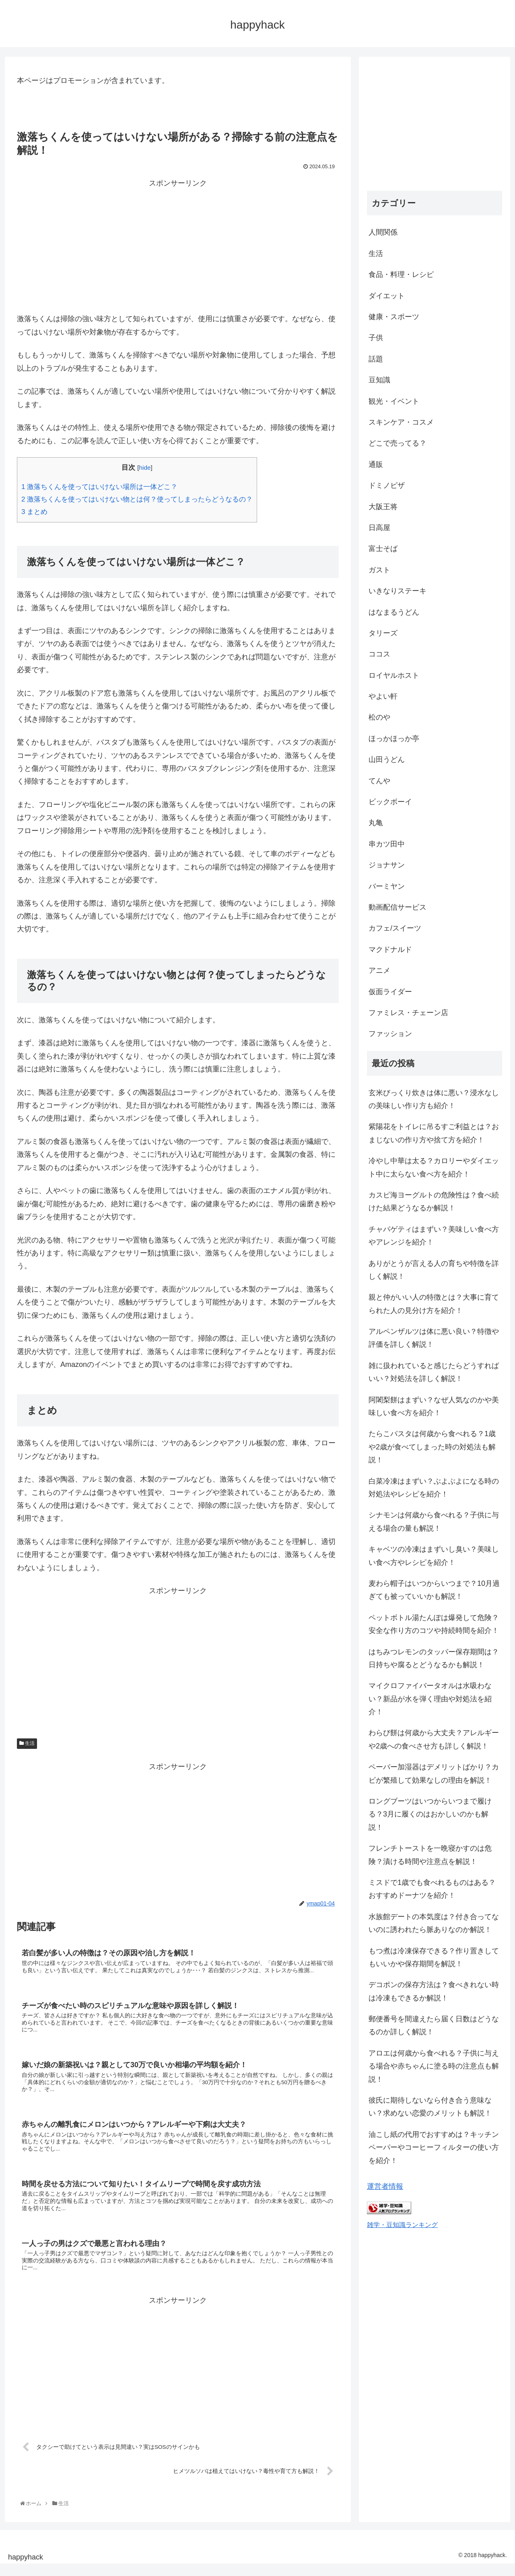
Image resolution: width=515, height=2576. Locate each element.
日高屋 (379, 528)
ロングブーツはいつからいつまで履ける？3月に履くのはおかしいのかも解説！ (430, 1814)
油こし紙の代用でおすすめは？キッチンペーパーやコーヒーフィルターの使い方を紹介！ (434, 2147)
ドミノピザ (387, 485)
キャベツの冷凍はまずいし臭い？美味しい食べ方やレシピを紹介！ (434, 1555)
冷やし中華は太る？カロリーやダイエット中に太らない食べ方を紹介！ (434, 1167)
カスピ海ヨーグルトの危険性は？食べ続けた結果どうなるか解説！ (434, 1201)
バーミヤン (387, 886)
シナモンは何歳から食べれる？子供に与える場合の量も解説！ (434, 1521)
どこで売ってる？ (397, 443)
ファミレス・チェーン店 (408, 1013)
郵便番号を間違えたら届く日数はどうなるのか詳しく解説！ (434, 2025)
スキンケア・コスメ (401, 422)
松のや (379, 717)
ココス (379, 654)
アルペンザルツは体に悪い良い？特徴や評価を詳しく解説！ (434, 1337)
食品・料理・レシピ (401, 274)
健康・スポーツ (394, 317)
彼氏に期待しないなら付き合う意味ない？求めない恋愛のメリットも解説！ (430, 2106)
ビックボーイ (390, 802)
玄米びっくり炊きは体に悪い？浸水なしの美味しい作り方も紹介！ (434, 1099)
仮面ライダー (390, 992)
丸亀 (376, 823)
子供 (376, 338)
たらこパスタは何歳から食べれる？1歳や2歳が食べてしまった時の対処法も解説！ (432, 1447)
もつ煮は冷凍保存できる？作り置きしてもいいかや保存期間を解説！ (434, 1957)
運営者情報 (385, 2186)
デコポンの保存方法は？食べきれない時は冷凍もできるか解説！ (434, 1991)
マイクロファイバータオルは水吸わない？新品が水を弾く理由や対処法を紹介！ (430, 1699)
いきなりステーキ (397, 591)
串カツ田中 (387, 844)
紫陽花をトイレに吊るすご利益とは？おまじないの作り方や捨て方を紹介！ (434, 1133)
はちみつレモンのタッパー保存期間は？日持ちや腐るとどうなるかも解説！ (434, 1658)
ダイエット (387, 296)
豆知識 (379, 380)
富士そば (383, 549)
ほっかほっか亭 (394, 739)
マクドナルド (390, 949)
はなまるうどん (394, 612)
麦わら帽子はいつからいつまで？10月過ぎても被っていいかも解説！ (434, 1589)
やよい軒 (383, 696)
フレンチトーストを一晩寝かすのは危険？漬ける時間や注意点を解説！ (430, 1854)
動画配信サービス (397, 907)
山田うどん (387, 759)
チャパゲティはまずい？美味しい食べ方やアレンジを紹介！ (434, 1235)
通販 (376, 464)
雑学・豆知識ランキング (402, 2224)
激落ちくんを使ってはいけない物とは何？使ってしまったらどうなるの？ (137, 499)
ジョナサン (387, 865)
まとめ (34, 512)
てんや (379, 781)
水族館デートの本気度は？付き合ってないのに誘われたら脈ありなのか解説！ (434, 1923)
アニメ (379, 970)
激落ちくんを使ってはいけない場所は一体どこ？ (99, 487)
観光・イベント (394, 401)
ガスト (379, 570)
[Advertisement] (178, 246)
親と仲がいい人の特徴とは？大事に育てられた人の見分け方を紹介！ (434, 1303)
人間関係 (383, 232)
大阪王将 (383, 507)
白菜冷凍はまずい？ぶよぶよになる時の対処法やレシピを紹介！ (434, 1487)
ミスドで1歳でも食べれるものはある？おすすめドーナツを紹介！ (432, 1888)
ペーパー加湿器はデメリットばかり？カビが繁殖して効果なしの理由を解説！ (434, 1773)
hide (144, 467)
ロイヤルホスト (394, 675)
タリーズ (383, 633)
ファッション (390, 1034)
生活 (27, 1743)
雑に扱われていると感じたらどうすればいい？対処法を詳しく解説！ (434, 1372)
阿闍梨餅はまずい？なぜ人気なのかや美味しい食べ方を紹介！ (434, 1406)
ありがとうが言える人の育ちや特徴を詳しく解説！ (434, 1269)
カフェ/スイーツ (395, 928)
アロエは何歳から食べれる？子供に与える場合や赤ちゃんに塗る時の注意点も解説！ (434, 2066)
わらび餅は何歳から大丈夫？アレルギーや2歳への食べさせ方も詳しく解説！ (434, 1739)
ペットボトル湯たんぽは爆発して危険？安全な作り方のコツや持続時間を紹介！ (434, 1624)
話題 (376, 359)
